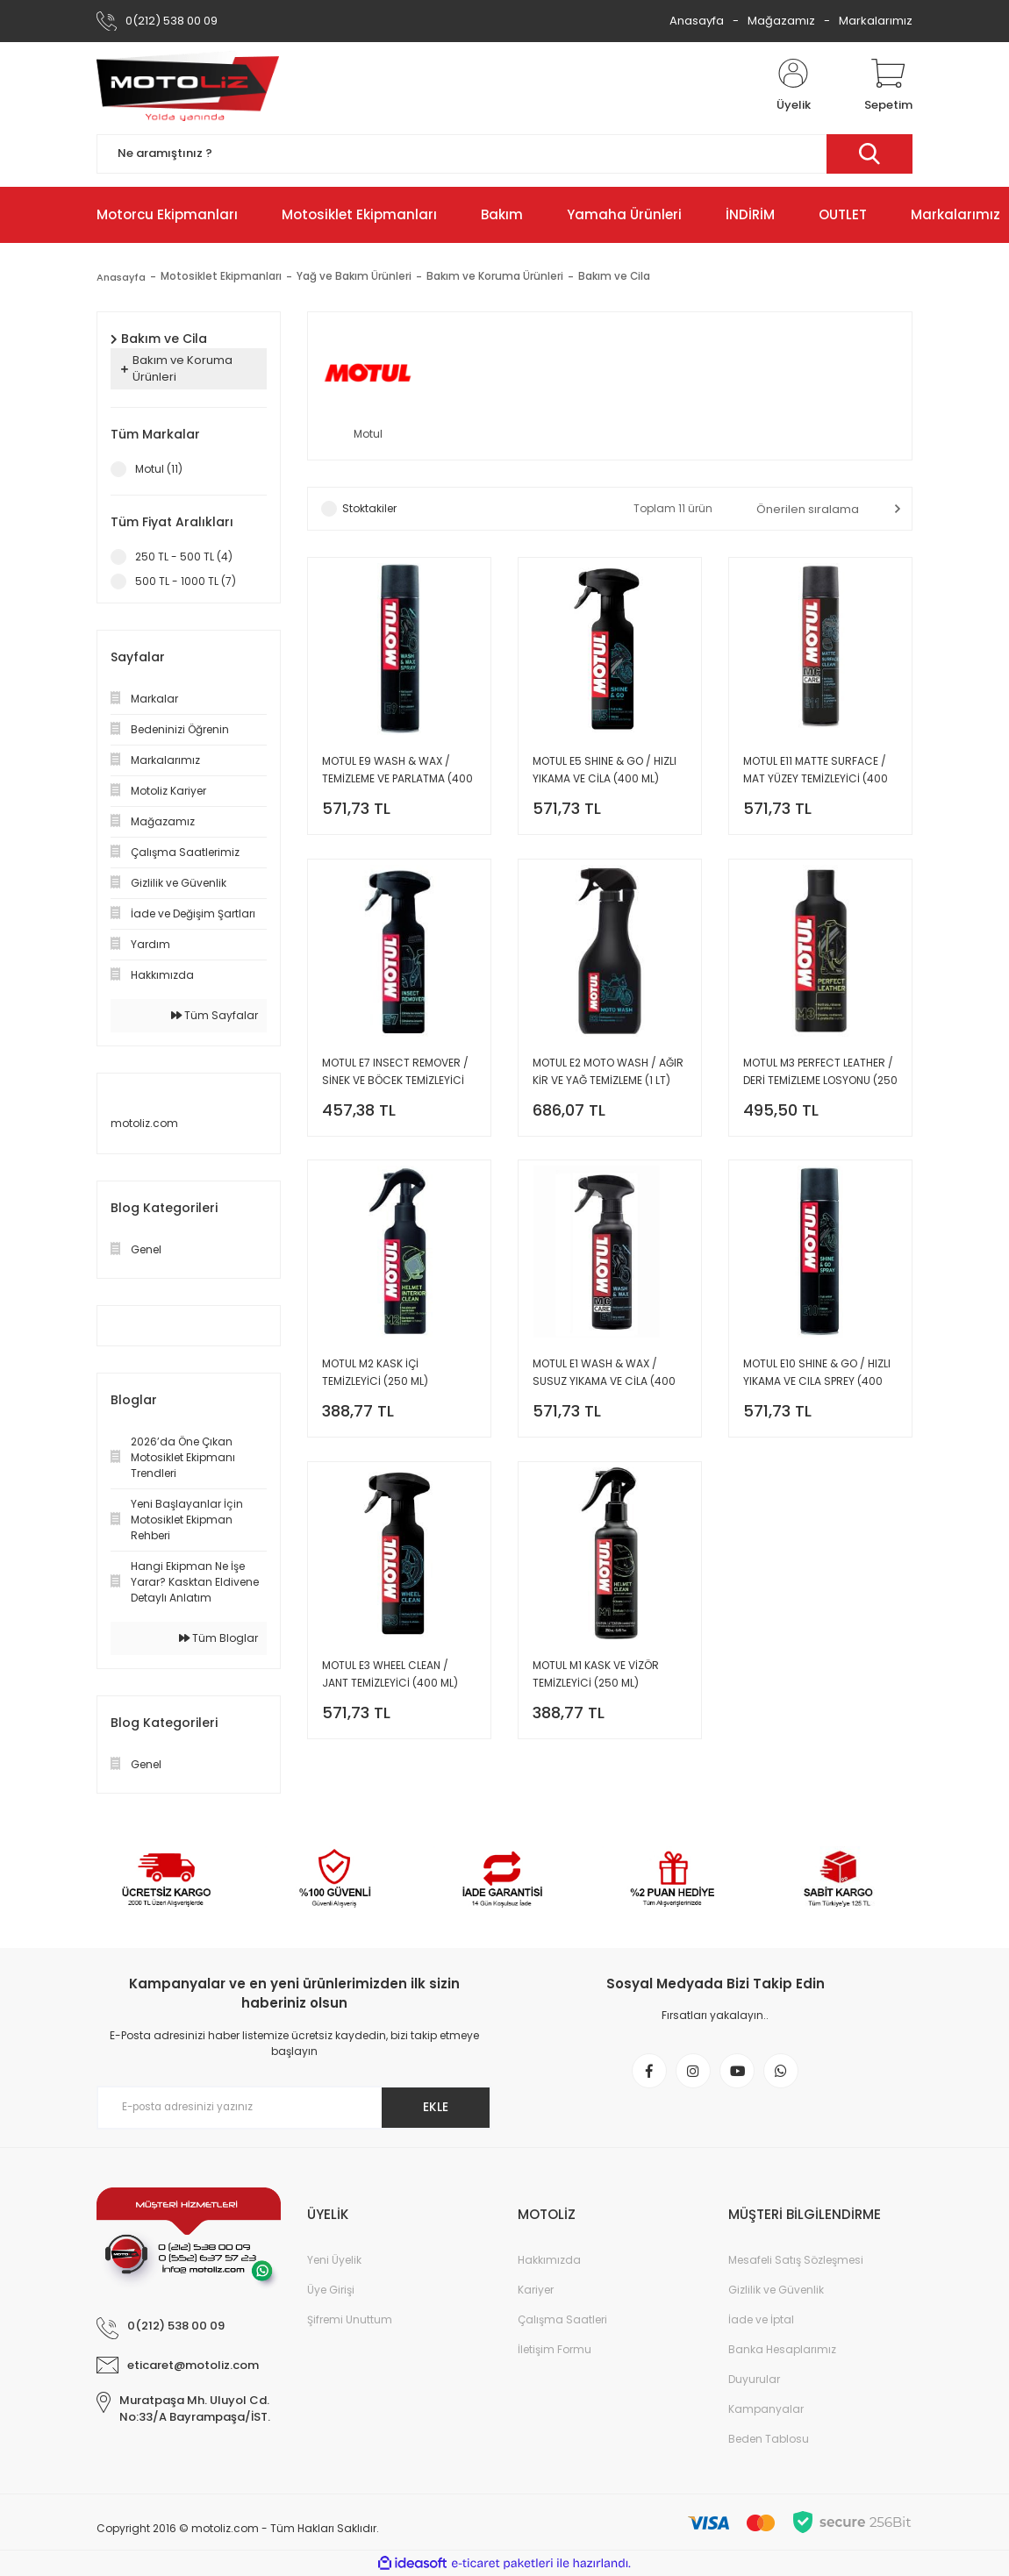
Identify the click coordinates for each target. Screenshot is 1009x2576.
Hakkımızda (549, 2259)
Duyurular (754, 2379)
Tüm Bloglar (218, 1638)
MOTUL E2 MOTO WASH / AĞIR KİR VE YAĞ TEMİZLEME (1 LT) (608, 1076)
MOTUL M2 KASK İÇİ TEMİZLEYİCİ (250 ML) (375, 1380)
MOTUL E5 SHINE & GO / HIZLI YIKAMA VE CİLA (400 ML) (604, 771)
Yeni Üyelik (334, 2259)
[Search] (504, 154)
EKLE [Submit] (433, 2107)
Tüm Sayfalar (214, 1015)
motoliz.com (144, 1123)
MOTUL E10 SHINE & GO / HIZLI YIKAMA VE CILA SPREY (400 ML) (817, 1381)
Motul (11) (158, 468)
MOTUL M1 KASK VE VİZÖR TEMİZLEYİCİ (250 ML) (596, 1684)
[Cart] (888, 86)
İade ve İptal (761, 2319)
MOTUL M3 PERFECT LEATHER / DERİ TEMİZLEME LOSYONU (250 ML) (820, 1077)
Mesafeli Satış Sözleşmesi (795, 2259)
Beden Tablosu (768, 2438)
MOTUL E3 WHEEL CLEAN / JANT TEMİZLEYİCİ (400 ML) (390, 1684)
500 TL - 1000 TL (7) (185, 581)
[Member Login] (793, 86)
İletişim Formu (554, 2349)
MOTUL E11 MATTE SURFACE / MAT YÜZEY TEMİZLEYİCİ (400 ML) (815, 772)
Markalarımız (875, 20)
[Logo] (188, 86)
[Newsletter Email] (294, 2108)
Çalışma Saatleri (562, 2319)
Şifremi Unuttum (349, 2319)
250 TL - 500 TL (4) (184, 556)
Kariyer (536, 2289)
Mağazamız (781, 20)
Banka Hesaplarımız (782, 2349)
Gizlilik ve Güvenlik (776, 2289)
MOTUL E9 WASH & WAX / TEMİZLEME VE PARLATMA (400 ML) (397, 772)
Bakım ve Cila (617, 276)
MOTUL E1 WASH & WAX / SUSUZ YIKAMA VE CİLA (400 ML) (604, 1381)
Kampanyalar (766, 2408)
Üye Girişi (330, 2289)
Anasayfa (696, 20)
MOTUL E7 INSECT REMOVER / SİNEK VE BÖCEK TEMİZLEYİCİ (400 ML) (395, 1077)
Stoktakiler (369, 510)
